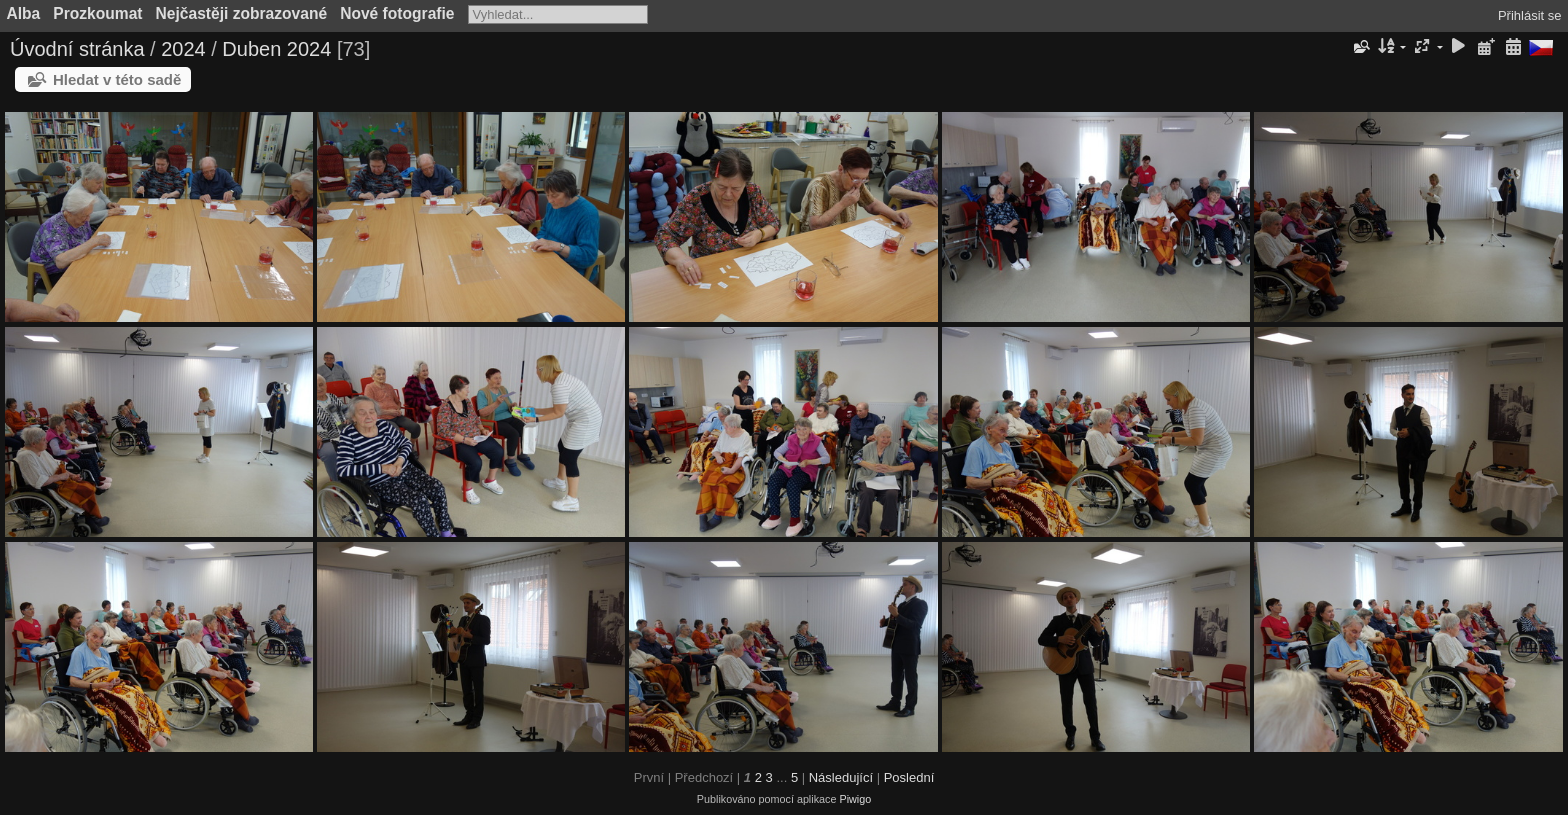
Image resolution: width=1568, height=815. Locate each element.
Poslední (909, 777)
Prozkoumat (97, 13)
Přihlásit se (1530, 15)
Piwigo (855, 799)
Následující (841, 777)
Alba (24, 13)
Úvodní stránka (77, 49)
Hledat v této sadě (117, 79)
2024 (183, 49)
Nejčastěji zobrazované (242, 13)
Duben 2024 (276, 49)
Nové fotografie (397, 13)
